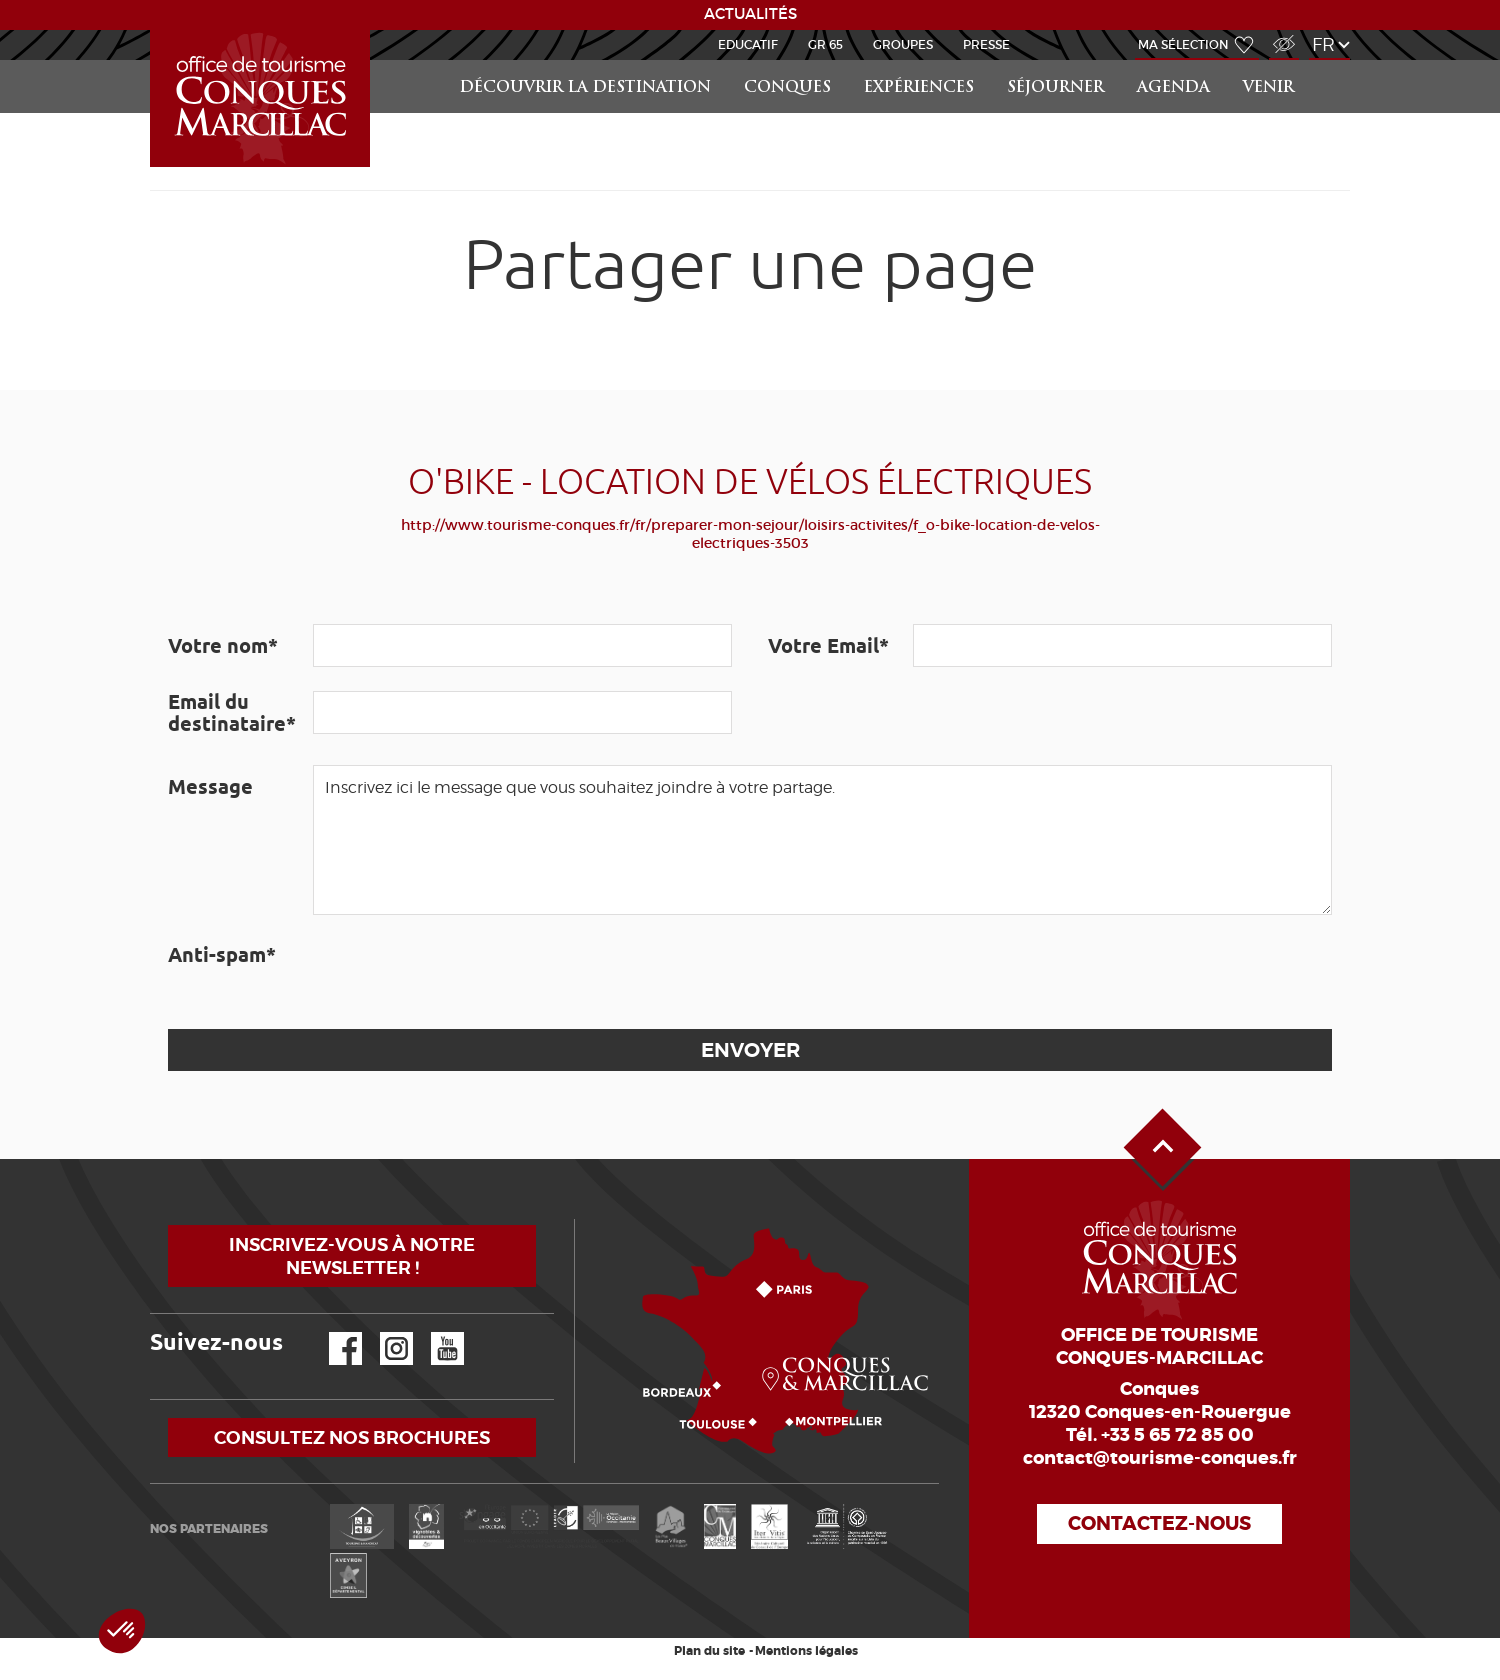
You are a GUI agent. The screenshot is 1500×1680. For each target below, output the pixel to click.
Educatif (748, 44)
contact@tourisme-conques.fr (1160, 1458)
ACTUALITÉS (750, 14)
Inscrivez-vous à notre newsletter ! (352, 1256)
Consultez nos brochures (352, 1437)
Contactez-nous (1159, 1523)
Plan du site (709, 1651)
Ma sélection (1183, 44)
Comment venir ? (579, 1219)
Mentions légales (806, 1651)
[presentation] (465, 972)
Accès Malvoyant (1279, 33)
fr (1323, 44)
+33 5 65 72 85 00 (1177, 1435)
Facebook (333, 1332)
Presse (986, 44)
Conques (787, 88)
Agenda (1173, 88)
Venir (1268, 88)
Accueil (153, 30)
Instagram (382, 1332)
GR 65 (825, 44)
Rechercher (1332, 60)
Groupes (903, 44)
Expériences (919, 88)
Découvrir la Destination (585, 88)
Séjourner (1055, 88)
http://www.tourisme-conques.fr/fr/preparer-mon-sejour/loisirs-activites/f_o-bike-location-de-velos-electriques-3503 (750, 534)
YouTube (434, 1332)
